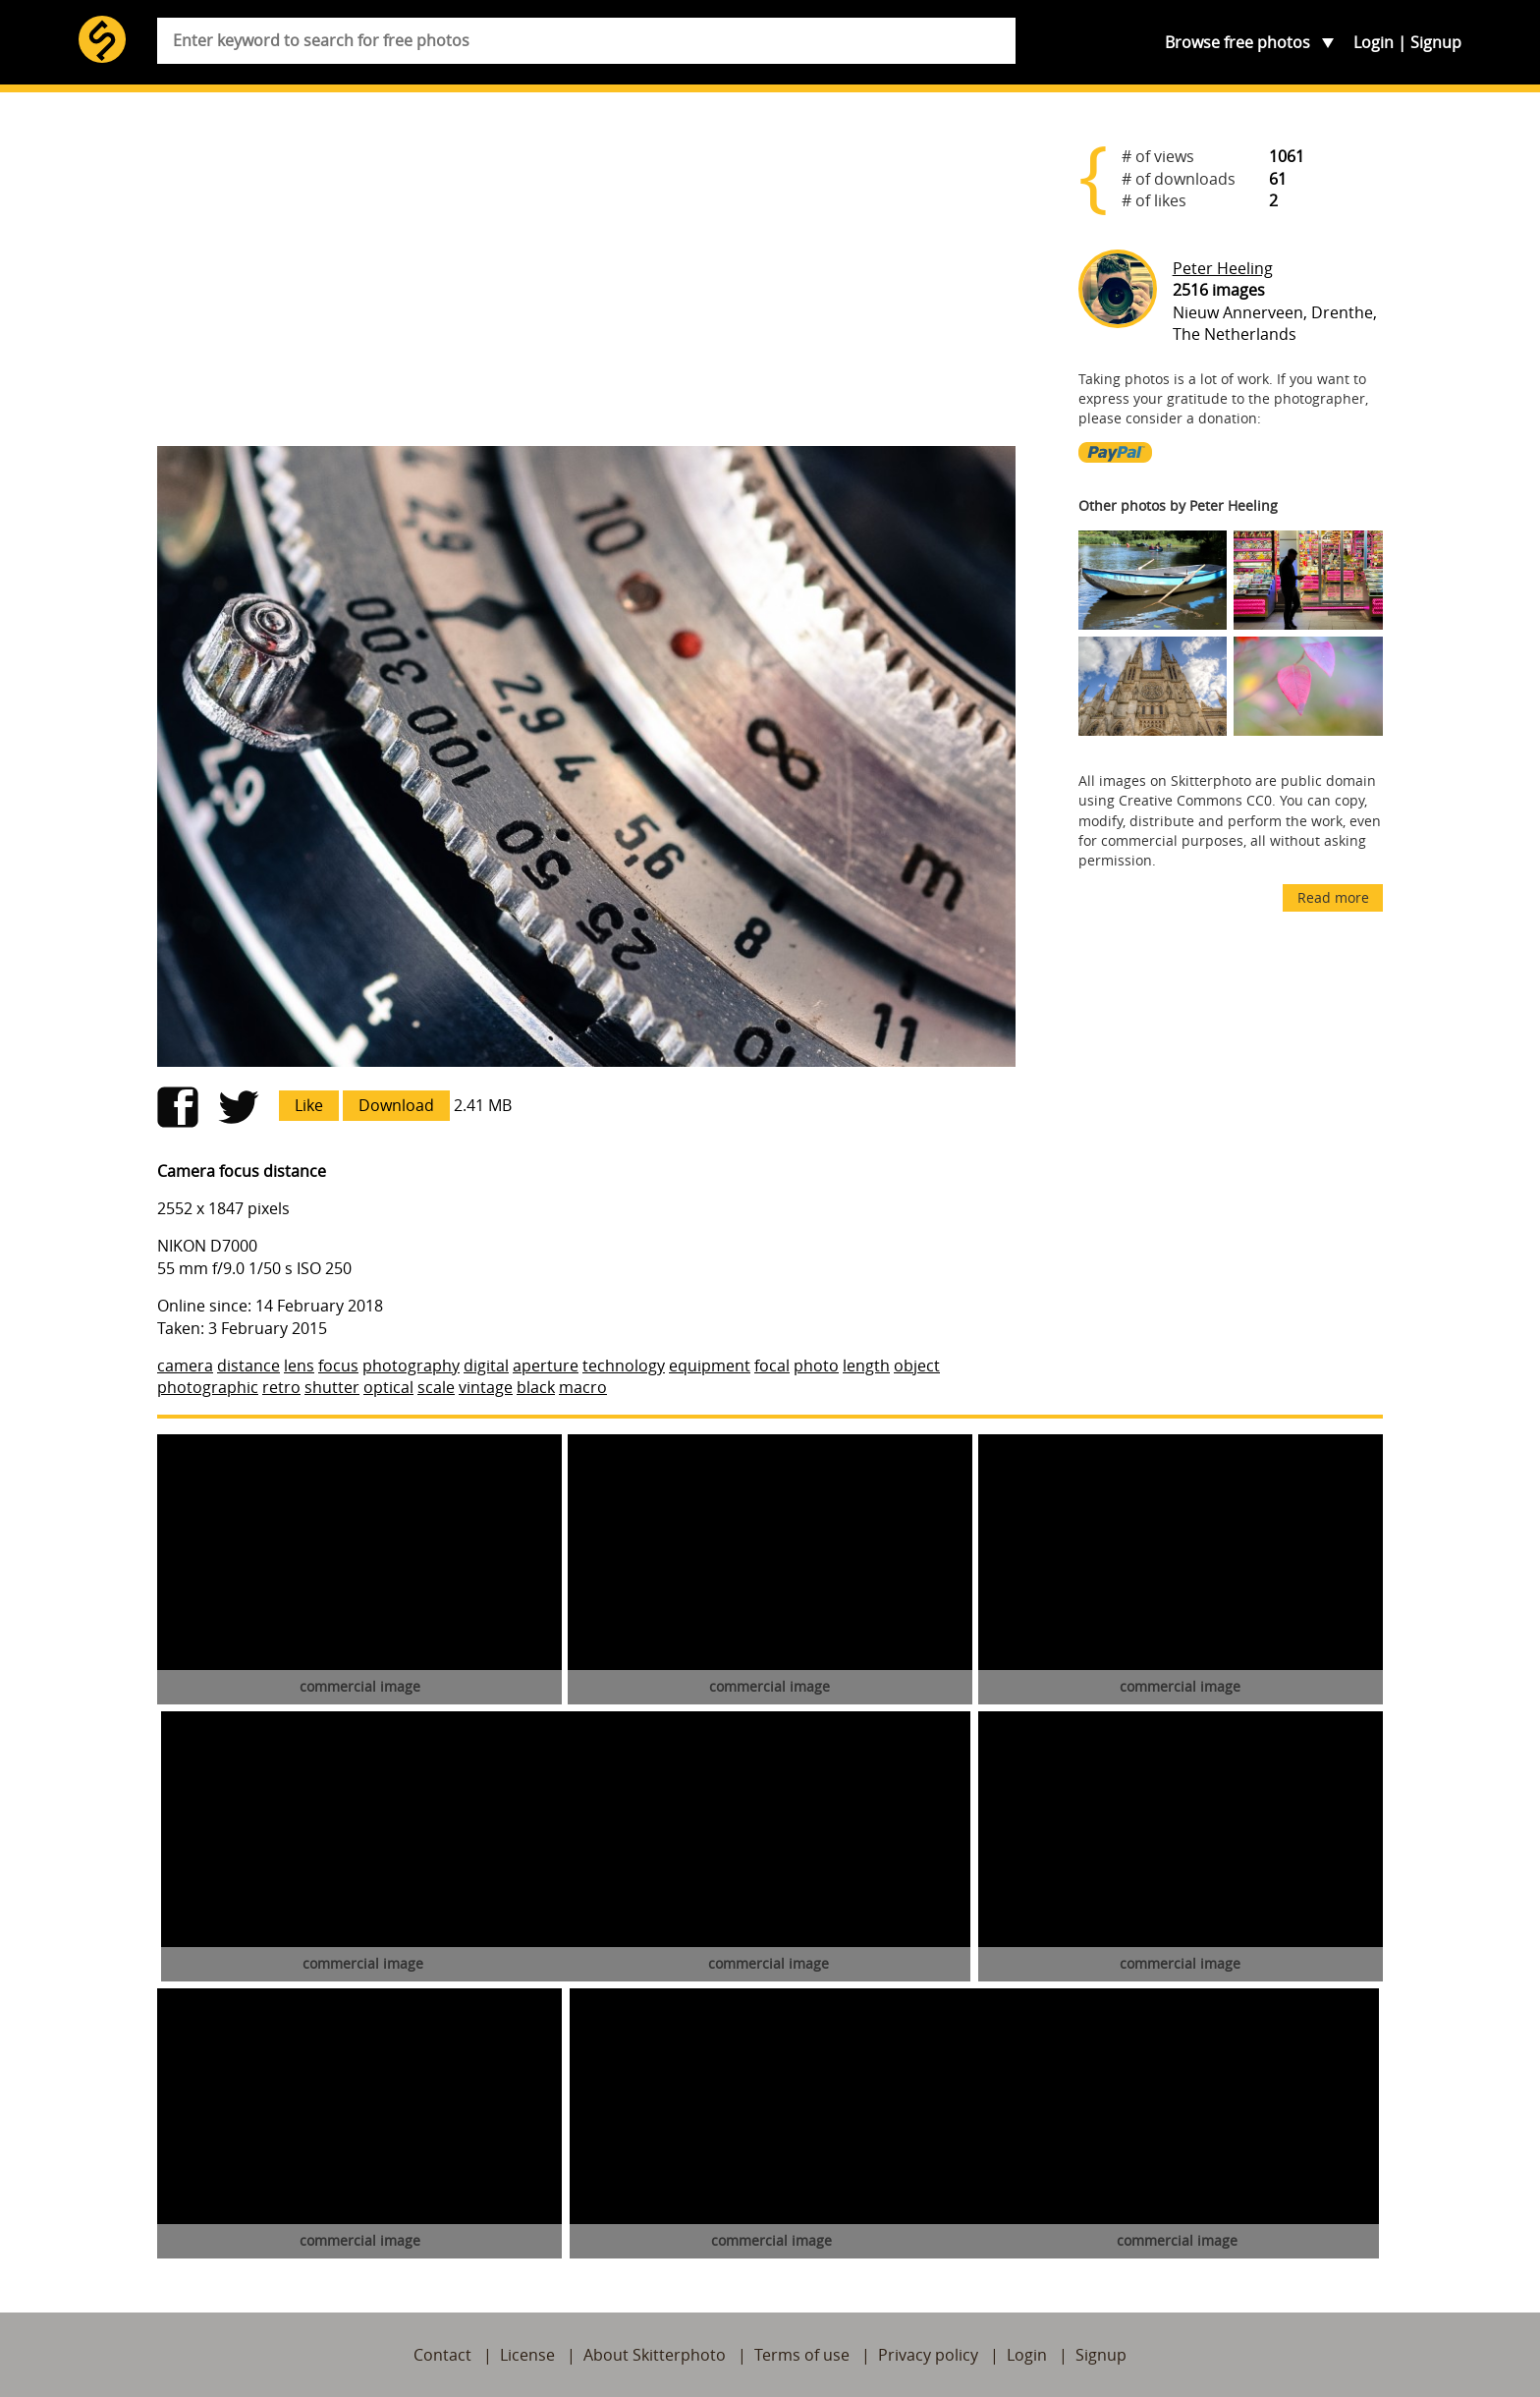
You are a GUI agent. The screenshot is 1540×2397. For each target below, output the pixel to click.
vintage (486, 1387)
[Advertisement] (586, 277)
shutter (331, 1387)
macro (583, 1387)
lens (299, 1365)
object (917, 1365)
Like (309, 1105)
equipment (709, 1365)
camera (185, 1365)
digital (486, 1365)
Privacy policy (928, 2355)
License (527, 2355)
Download (396, 1105)
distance (248, 1365)
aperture (545, 1365)
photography (411, 1365)
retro (281, 1387)
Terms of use (802, 2355)
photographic (207, 1387)
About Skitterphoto (654, 2355)
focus (338, 1365)
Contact (442, 2355)
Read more (1333, 897)
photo (816, 1365)
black (536, 1387)
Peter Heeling (1223, 268)
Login (1373, 42)
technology (623, 1365)
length (866, 1365)
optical (388, 1387)
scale (436, 1387)
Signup (1435, 42)
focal (772, 1365)
